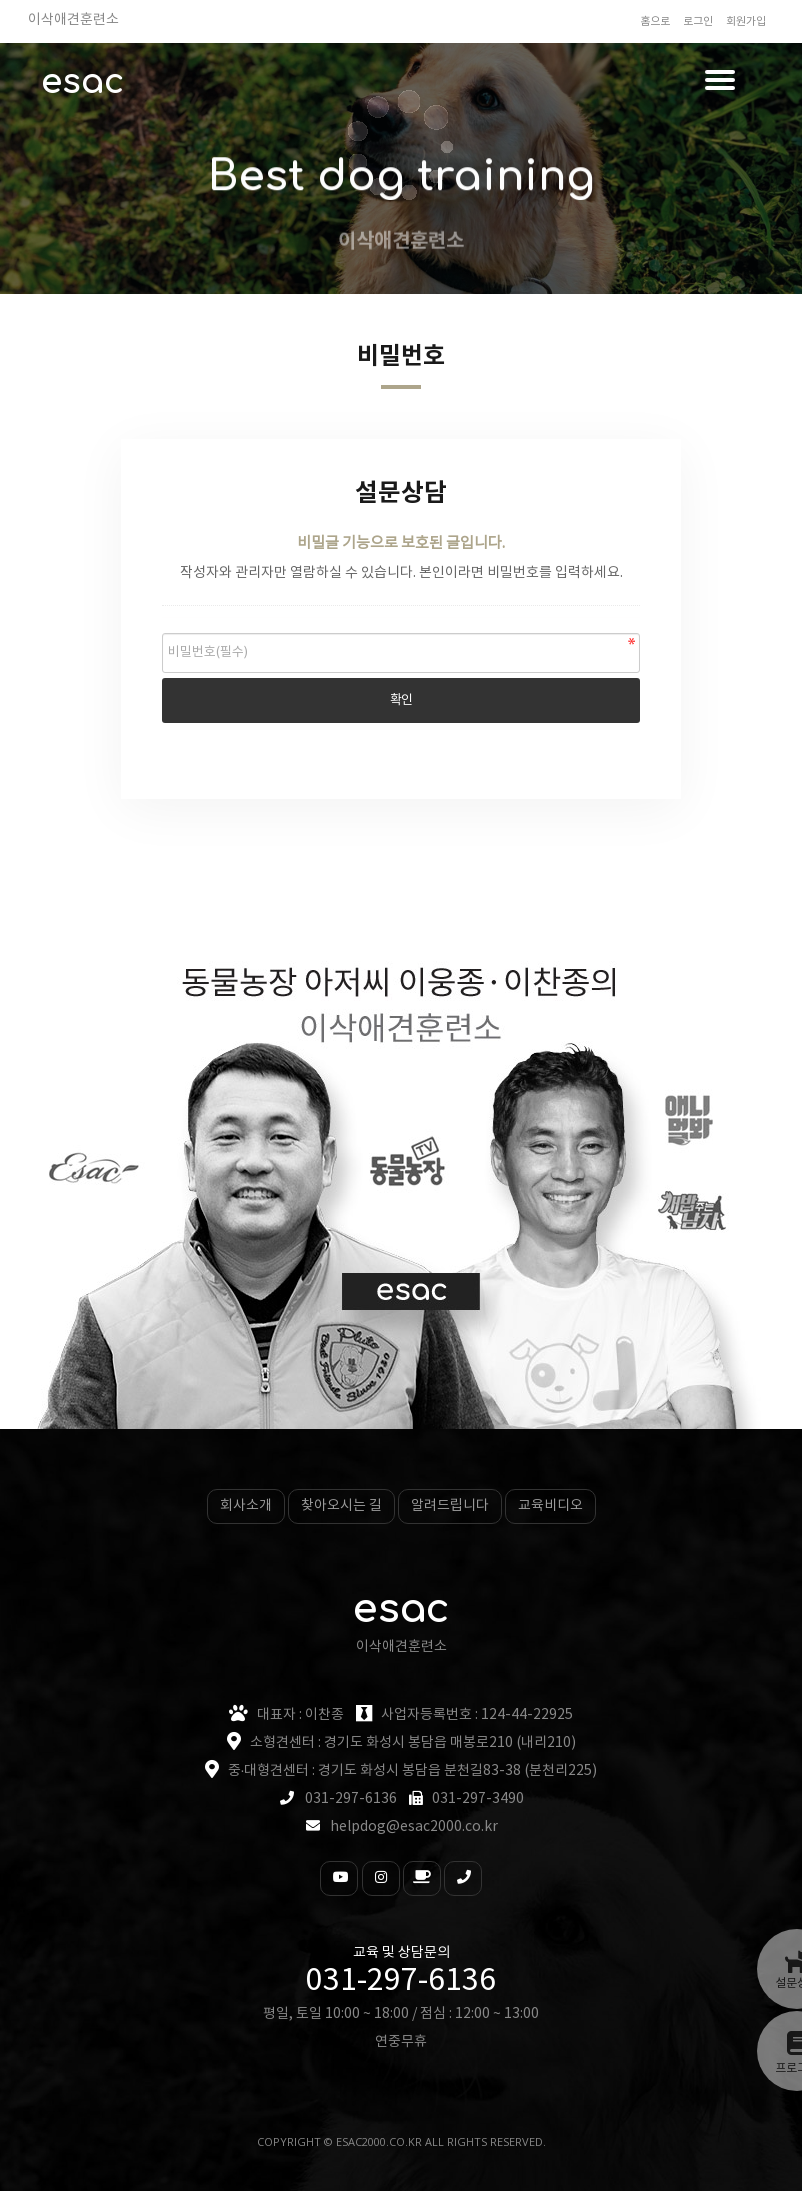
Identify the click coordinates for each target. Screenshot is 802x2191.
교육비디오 (550, 1506)
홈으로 (655, 21)
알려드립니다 (450, 1506)
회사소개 (246, 1506)
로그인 (698, 21)
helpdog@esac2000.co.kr (414, 1827)
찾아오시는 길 (341, 1506)
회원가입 (746, 21)
